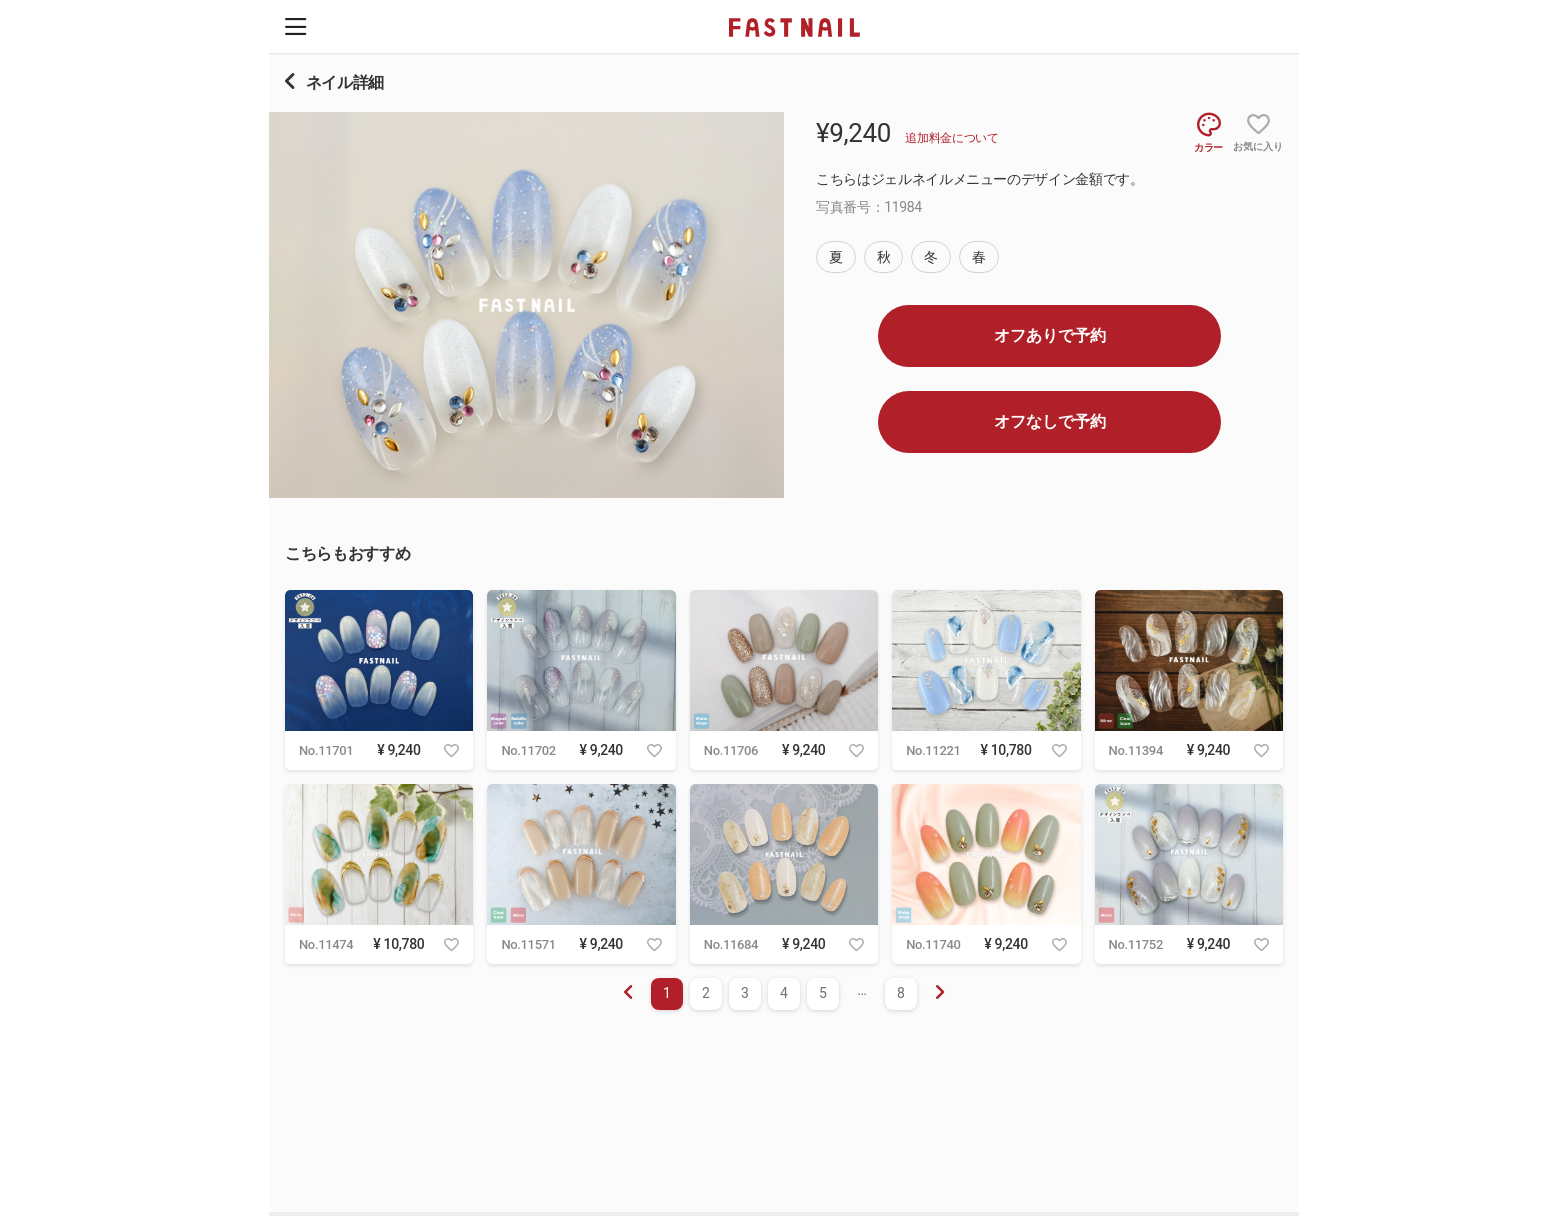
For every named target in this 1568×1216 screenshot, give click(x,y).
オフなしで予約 (1050, 421)
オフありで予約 (1050, 335)
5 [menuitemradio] (823, 993)
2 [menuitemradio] (706, 993)
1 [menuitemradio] (667, 993)
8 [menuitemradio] (901, 993)
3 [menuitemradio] (745, 993)
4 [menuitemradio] (784, 993)
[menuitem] (940, 994)
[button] (295, 26)
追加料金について (951, 138)
